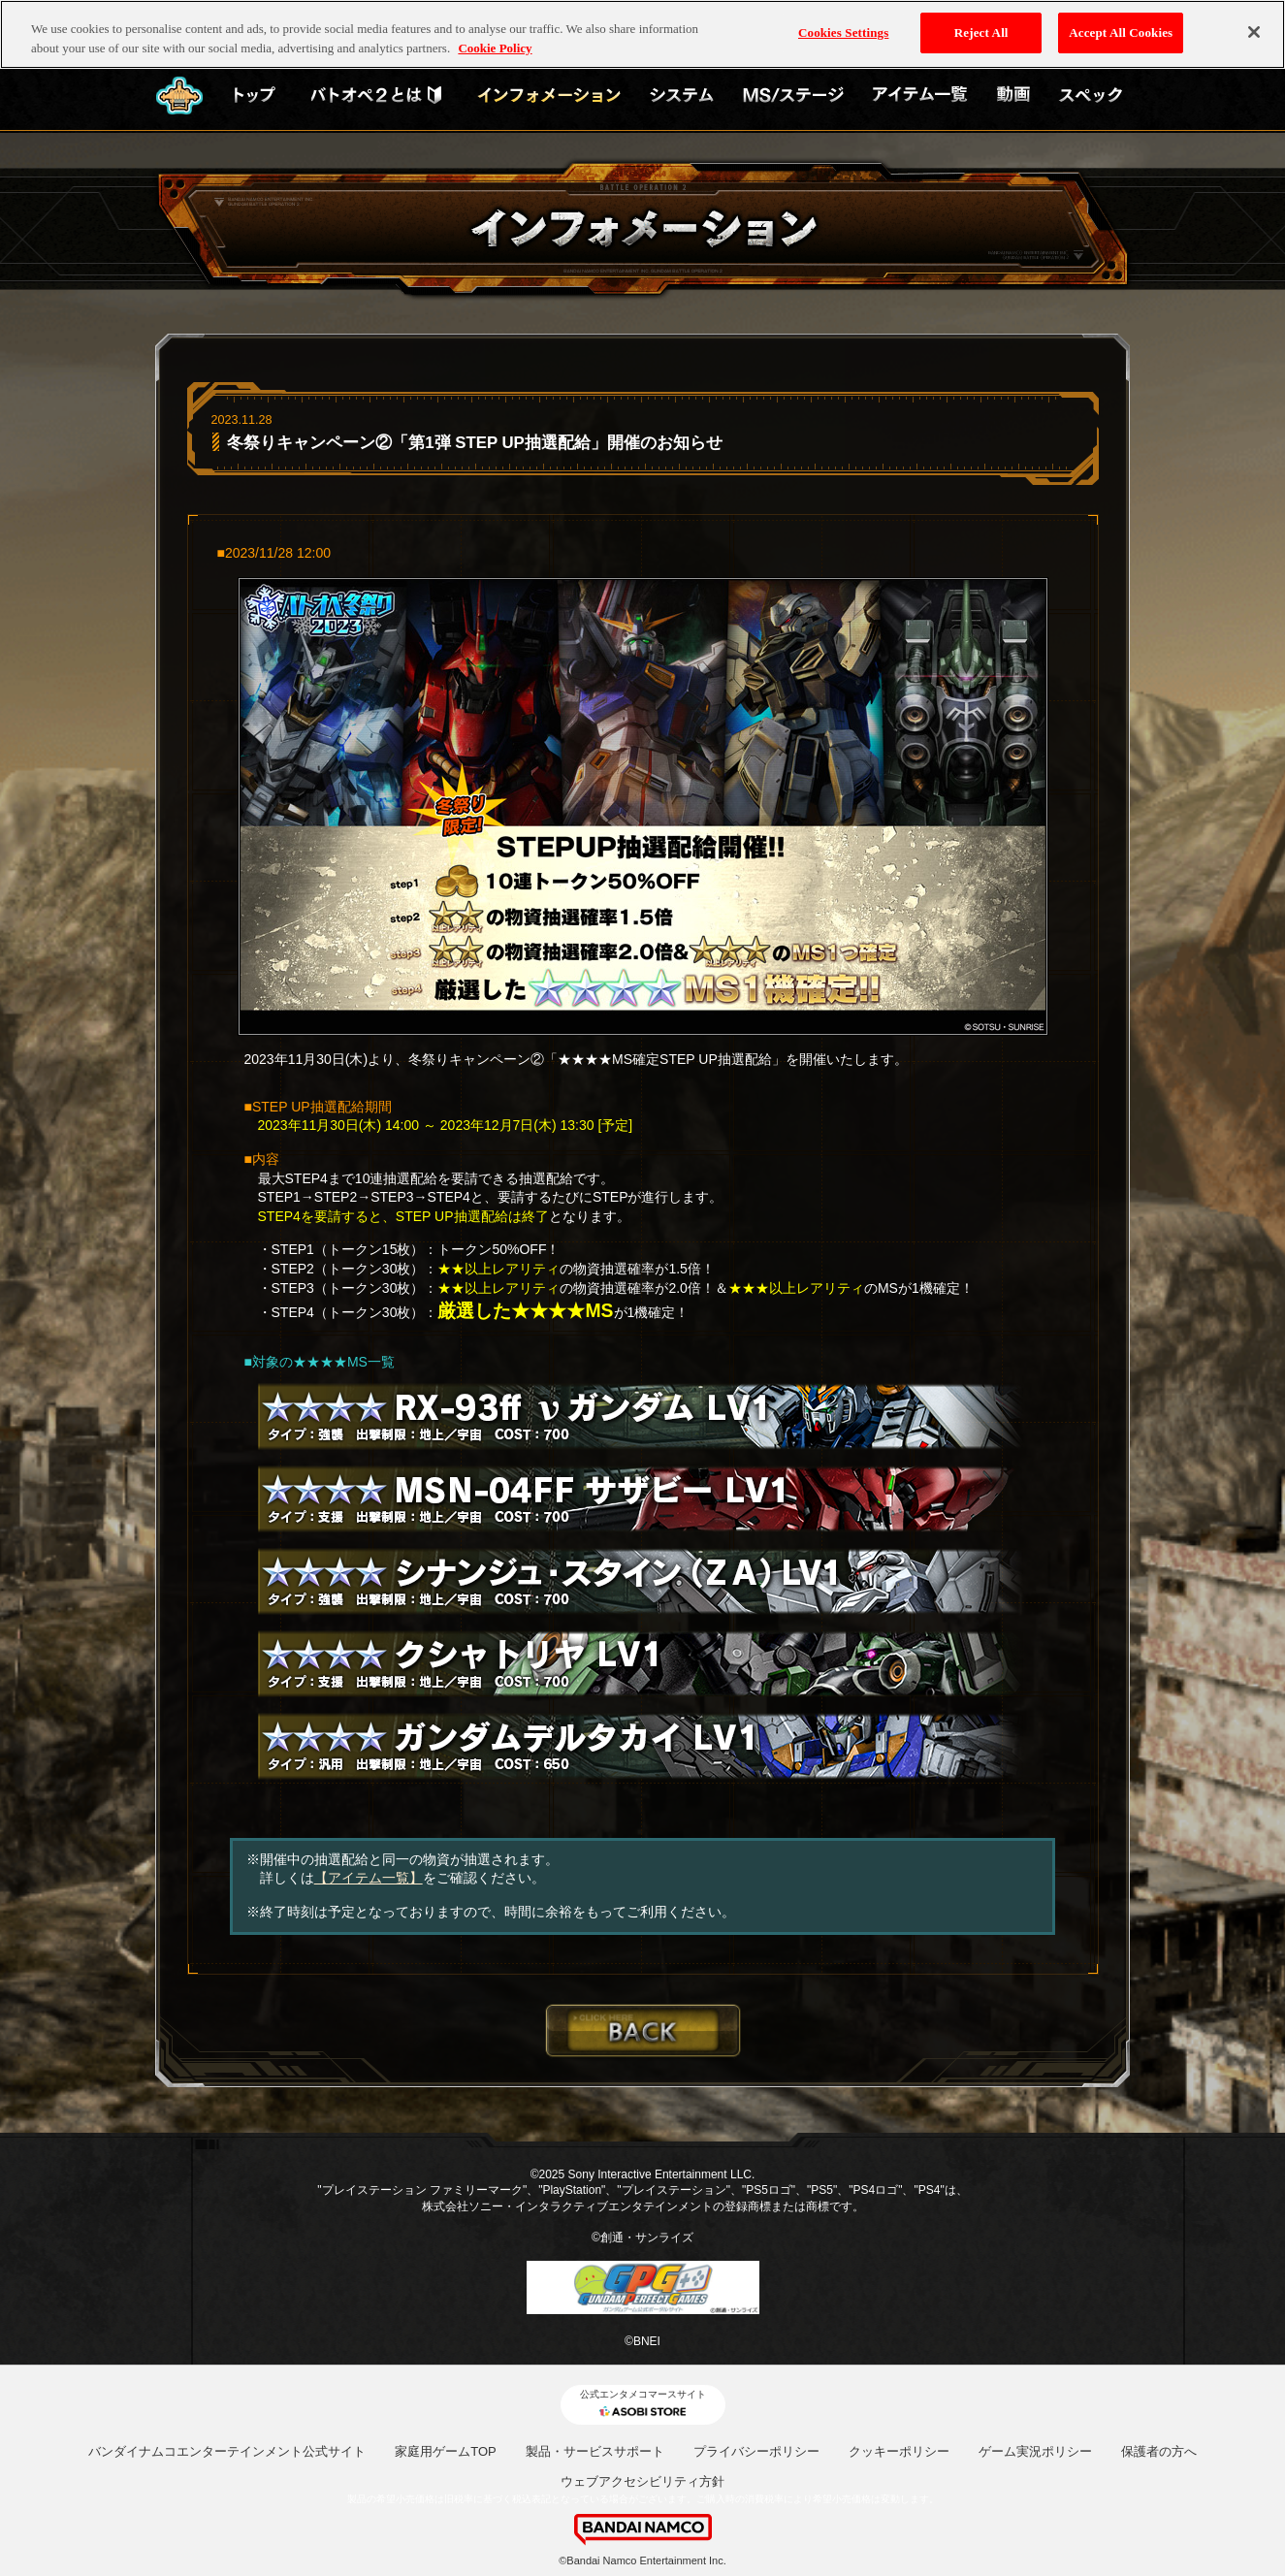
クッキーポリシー (899, 2451)
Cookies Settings (843, 23)
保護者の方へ (1159, 2451)
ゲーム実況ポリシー (1035, 2451)
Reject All (981, 23)
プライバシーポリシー (756, 2451)
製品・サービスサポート (595, 2451)
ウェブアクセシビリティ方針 (642, 2481)
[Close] (1254, 22)
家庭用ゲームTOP (446, 2451)
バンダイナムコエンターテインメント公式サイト (227, 2451)
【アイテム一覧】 (368, 1877)
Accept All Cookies (1121, 23)
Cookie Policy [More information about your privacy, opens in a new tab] (494, 37)
